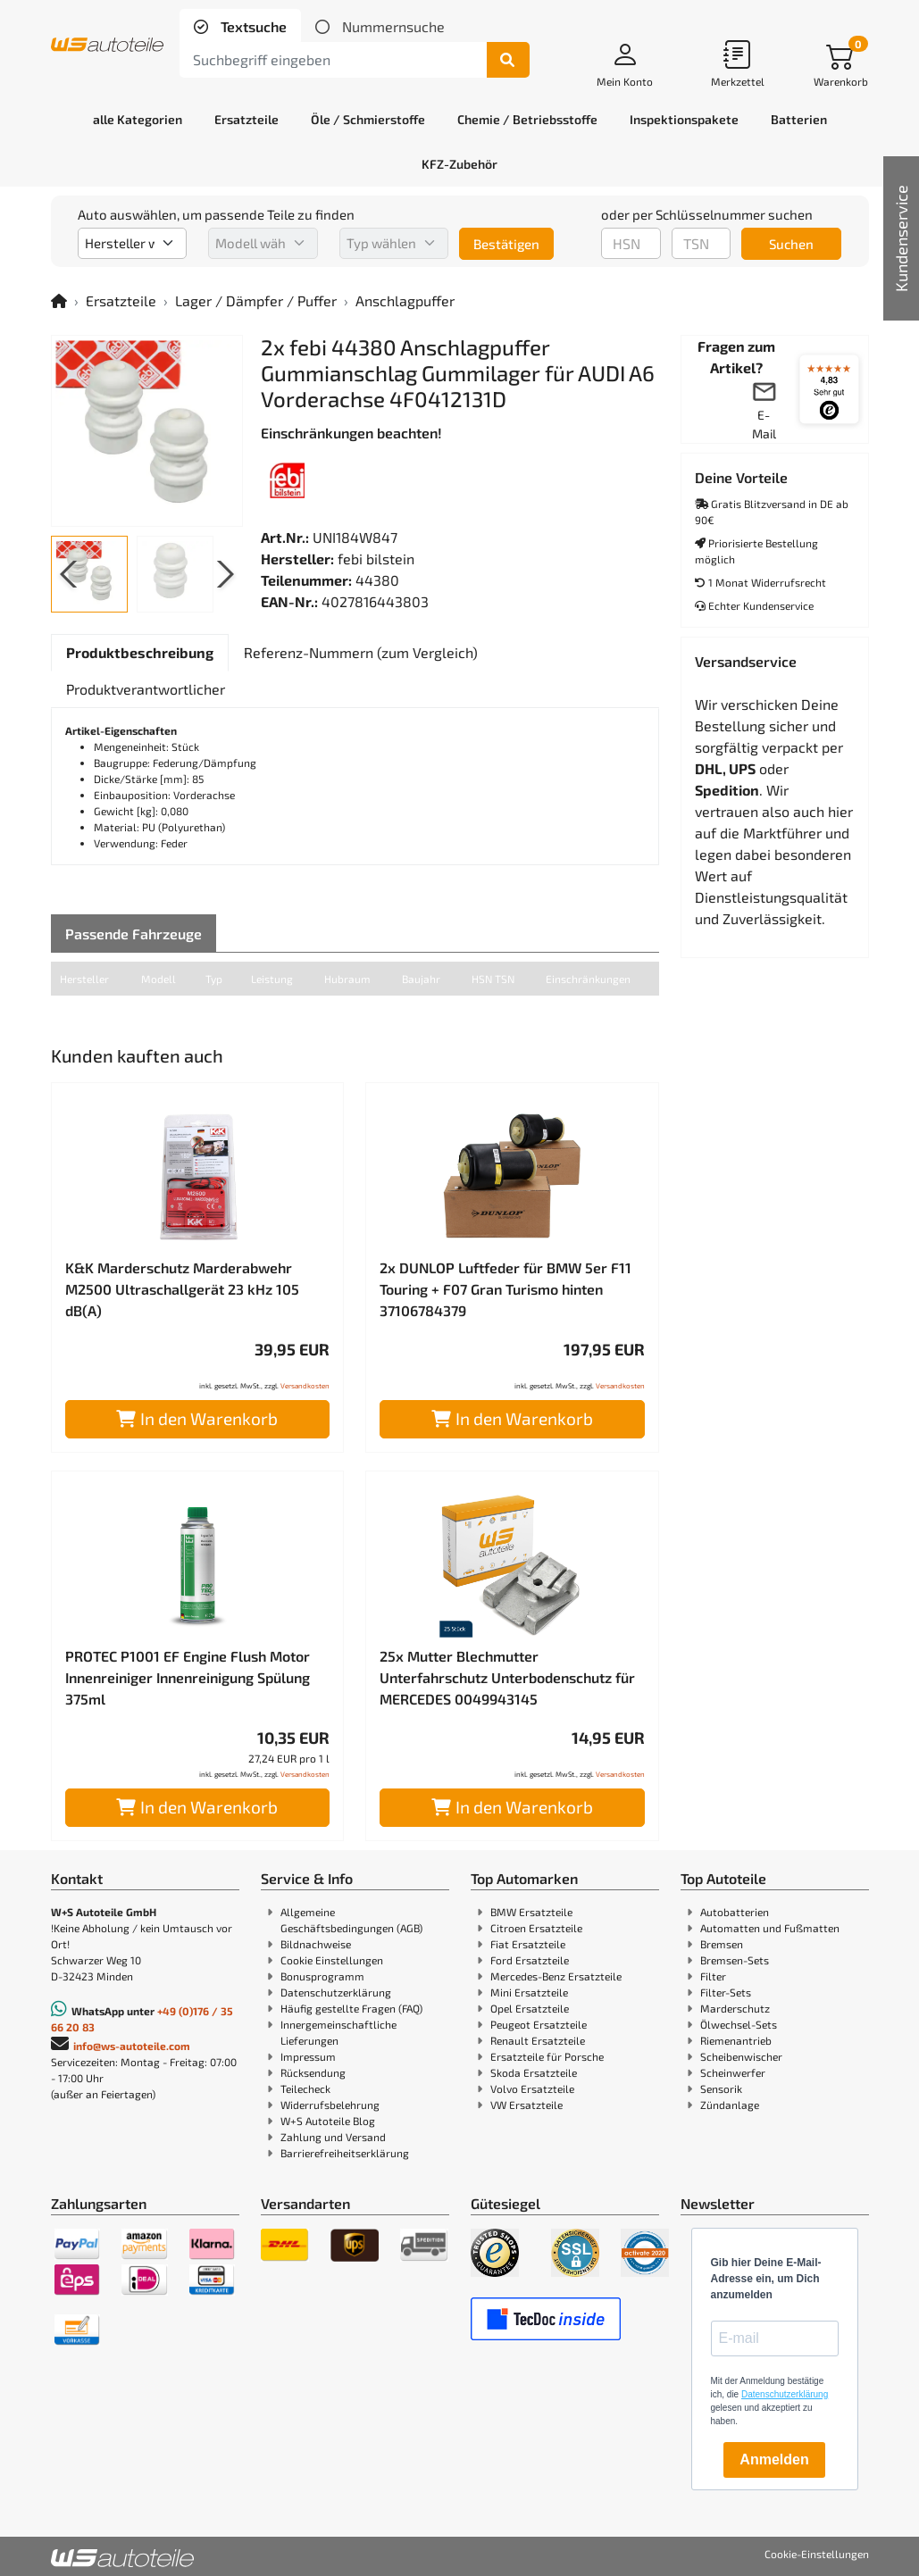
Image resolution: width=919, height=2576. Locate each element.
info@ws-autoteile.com (131, 2045)
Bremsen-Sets (734, 1960)
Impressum (308, 2056)
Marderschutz (735, 2008)
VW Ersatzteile (526, 2104)
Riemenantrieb (736, 2040)
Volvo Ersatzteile (532, 2088)
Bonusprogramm (322, 1976)
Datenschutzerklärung (335, 1992)
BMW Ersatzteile (531, 1911)
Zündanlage (729, 2104)
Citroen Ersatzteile (536, 1928)
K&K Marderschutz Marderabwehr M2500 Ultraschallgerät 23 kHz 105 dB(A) (182, 1289)
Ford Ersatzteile (529, 1960)
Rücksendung (313, 2072)
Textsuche (252, 26)
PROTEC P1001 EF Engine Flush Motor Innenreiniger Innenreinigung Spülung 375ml (187, 1677)
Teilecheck (305, 2088)
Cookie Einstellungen (331, 1960)
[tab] (240, 27)
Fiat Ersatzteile (527, 1944)
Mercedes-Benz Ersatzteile (556, 1976)
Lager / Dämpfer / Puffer (256, 300)
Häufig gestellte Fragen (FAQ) (351, 2008)
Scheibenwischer (741, 2056)
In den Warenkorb (197, 1418)
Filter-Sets (725, 1992)
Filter (713, 1976)
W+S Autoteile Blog (327, 2120)
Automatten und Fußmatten (770, 1928)
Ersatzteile (121, 300)
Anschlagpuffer (405, 300)
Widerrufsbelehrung (330, 2104)
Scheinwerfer (732, 2072)
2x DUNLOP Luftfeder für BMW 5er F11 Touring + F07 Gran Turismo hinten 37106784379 (505, 1289)
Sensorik (721, 2088)
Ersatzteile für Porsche (547, 2056)
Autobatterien (734, 1911)
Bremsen (721, 1944)
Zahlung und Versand (333, 2136)
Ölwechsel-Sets (738, 2024)
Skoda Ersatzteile (533, 2072)
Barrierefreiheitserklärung (344, 2153)
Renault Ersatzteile (537, 2040)
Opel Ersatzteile (529, 2008)
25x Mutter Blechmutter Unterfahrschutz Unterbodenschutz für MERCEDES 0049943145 (507, 1677)
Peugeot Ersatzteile (538, 2024)
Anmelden (773, 2459)
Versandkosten (305, 1385)
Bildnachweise (315, 1944)
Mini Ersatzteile (529, 1992)
